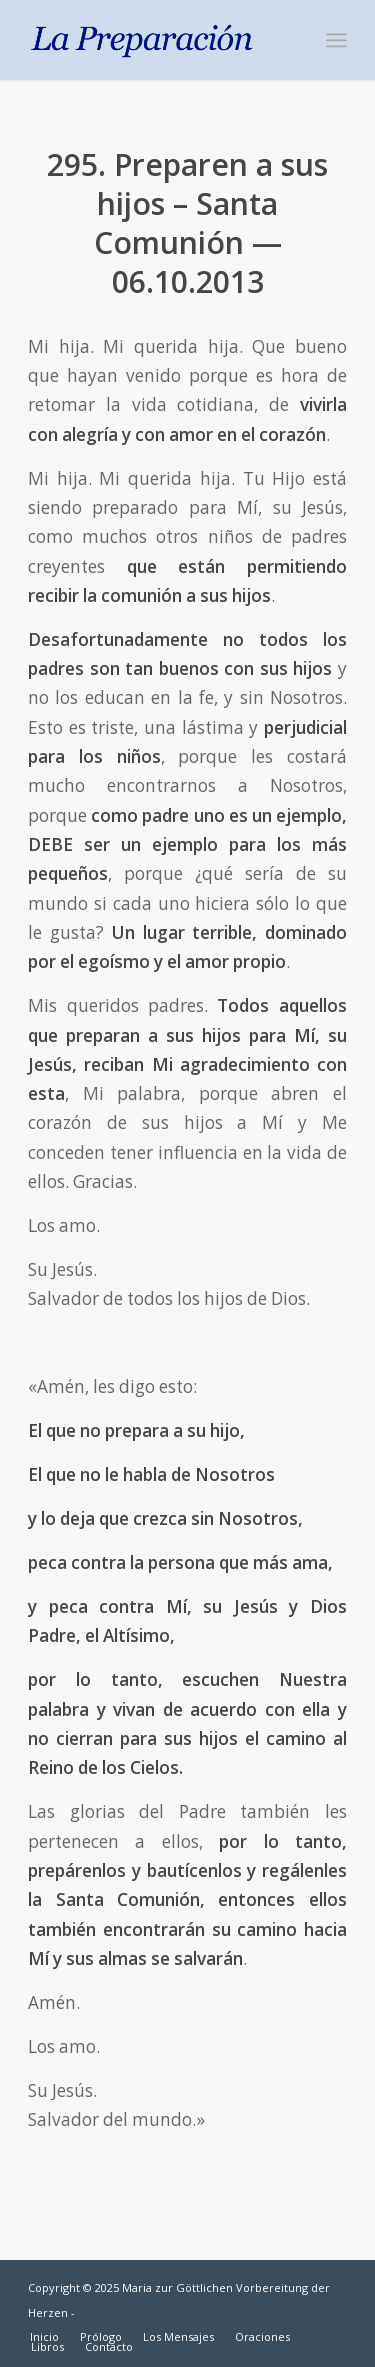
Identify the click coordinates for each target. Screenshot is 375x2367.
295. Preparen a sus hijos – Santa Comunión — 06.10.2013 (187, 223)
